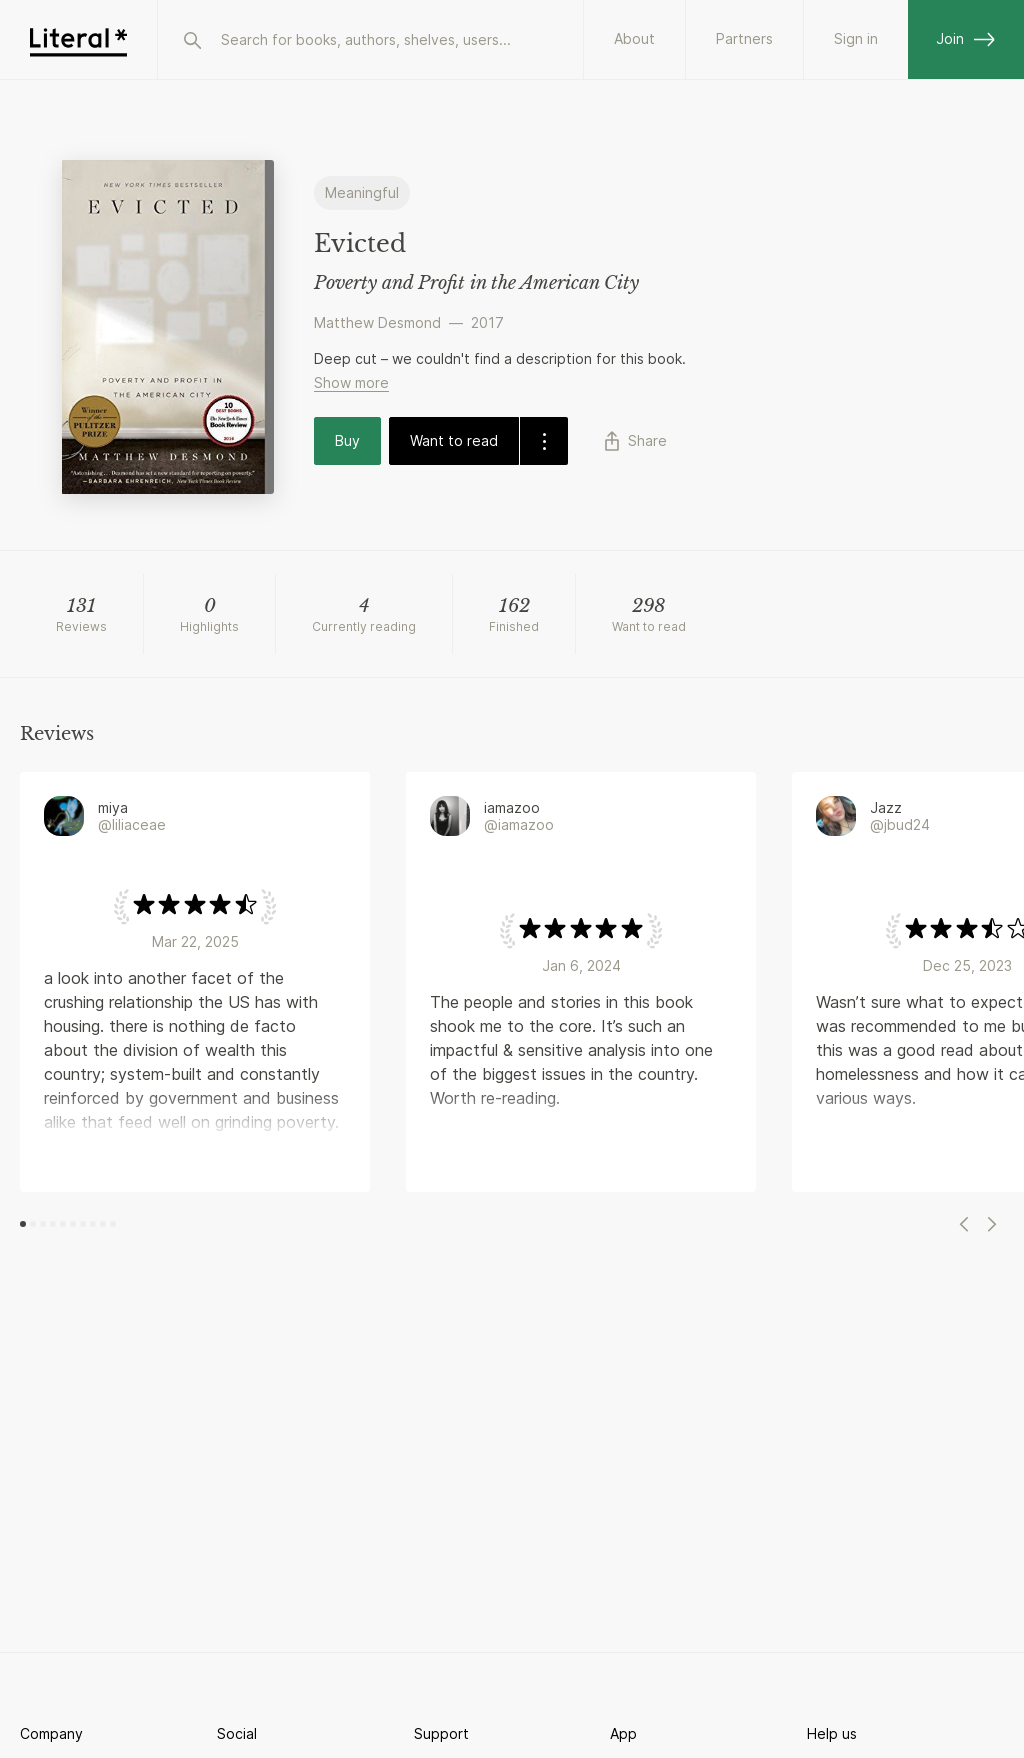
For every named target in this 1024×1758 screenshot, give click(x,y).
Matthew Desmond (377, 322)
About (634, 38)
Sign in (856, 38)
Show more (351, 382)
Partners (744, 38)
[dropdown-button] (543, 441)
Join (966, 38)
